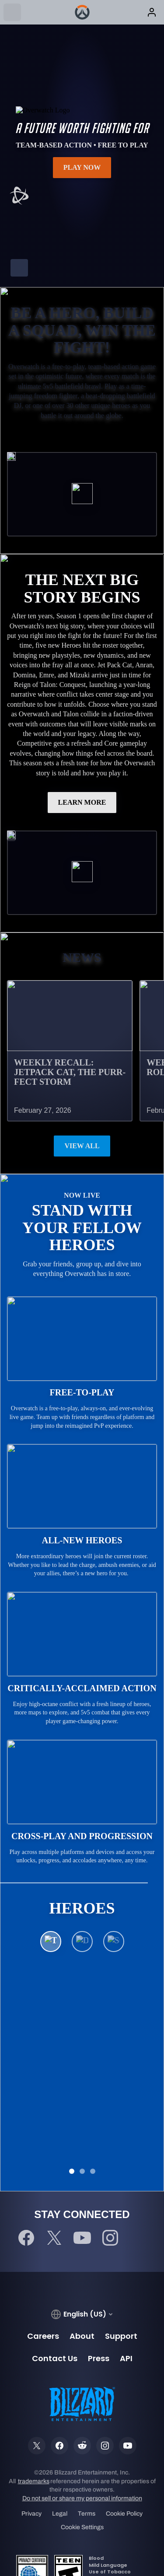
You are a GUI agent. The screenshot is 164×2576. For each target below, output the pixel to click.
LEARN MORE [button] (82, 802)
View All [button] (81, 1146)
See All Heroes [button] (82, 2065)
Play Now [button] (82, 167)
